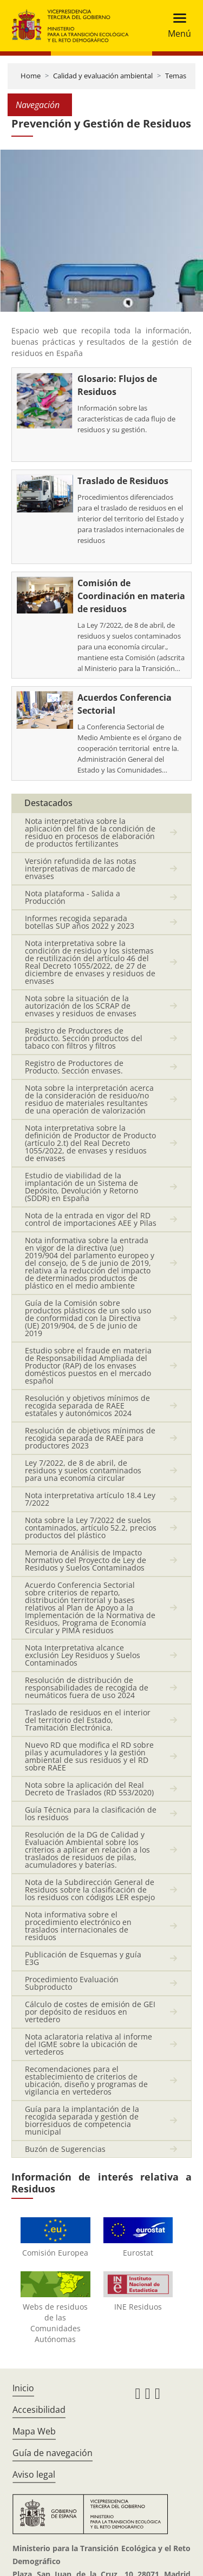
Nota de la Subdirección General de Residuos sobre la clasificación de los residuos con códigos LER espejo (90, 1889)
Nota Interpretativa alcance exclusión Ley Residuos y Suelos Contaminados (82, 1655)
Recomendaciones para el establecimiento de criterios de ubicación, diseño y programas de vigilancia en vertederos (86, 2080)
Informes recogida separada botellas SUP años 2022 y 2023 (79, 922)
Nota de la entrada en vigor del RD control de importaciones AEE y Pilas (90, 1219)
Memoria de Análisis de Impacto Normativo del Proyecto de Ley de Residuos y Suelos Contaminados (85, 1560)
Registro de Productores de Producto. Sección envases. (74, 1067)
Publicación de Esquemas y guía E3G (83, 1958)
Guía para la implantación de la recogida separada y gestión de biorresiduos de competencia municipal (82, 2120)
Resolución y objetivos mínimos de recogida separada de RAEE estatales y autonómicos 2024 (87, 1405)
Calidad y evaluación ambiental (103, 76)
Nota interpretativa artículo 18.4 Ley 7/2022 (90, 1499)
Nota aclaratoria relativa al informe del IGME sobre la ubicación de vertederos (88, 2044)
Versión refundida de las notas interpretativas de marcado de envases (80, 868)
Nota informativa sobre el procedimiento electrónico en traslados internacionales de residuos (78, 1925)
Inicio (23, 2388)
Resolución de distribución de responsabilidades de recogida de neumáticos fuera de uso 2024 (86, 1687)
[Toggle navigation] (176, 25)
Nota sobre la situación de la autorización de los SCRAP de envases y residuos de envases (80, 1005)
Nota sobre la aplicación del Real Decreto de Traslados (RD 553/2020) (89, 1788)
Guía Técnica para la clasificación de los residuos (90, 1813)
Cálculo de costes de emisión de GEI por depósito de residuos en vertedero (90, 2011)
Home (31, 76)
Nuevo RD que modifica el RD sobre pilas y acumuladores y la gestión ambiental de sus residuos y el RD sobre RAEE (89, 1756)
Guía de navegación (52, 2453)
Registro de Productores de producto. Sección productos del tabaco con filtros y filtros (83, 1038)
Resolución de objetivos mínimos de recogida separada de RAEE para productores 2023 (90, 1438)
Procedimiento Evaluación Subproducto (72, 1983)
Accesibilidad (39, 2410)
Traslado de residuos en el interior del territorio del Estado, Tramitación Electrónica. (87, 1720)
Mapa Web (34, 2431)
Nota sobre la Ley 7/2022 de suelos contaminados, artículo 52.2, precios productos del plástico (90, 1527)
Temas (175, 76)
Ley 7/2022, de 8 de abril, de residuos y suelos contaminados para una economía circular (83, 1470)
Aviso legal (33, 2474)
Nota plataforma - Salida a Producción (72, 897)
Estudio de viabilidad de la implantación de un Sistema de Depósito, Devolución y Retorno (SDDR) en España (81, 1186)
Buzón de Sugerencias (65, 2149)
